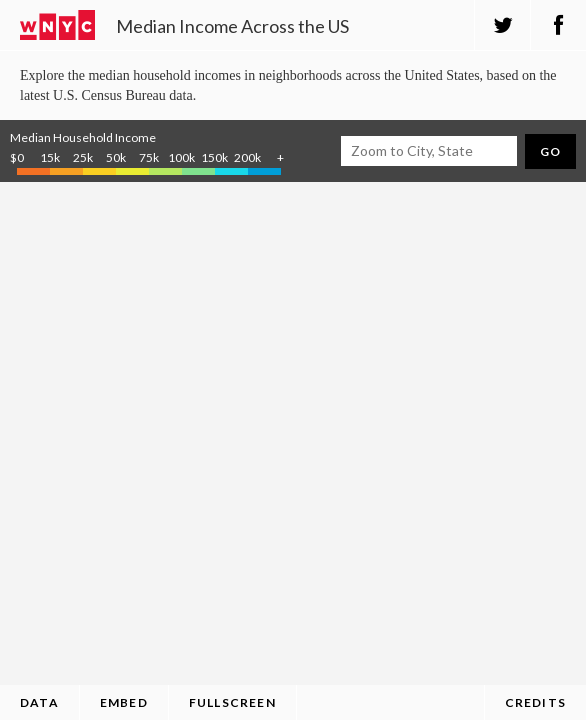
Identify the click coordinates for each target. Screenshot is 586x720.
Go (550, 151)
